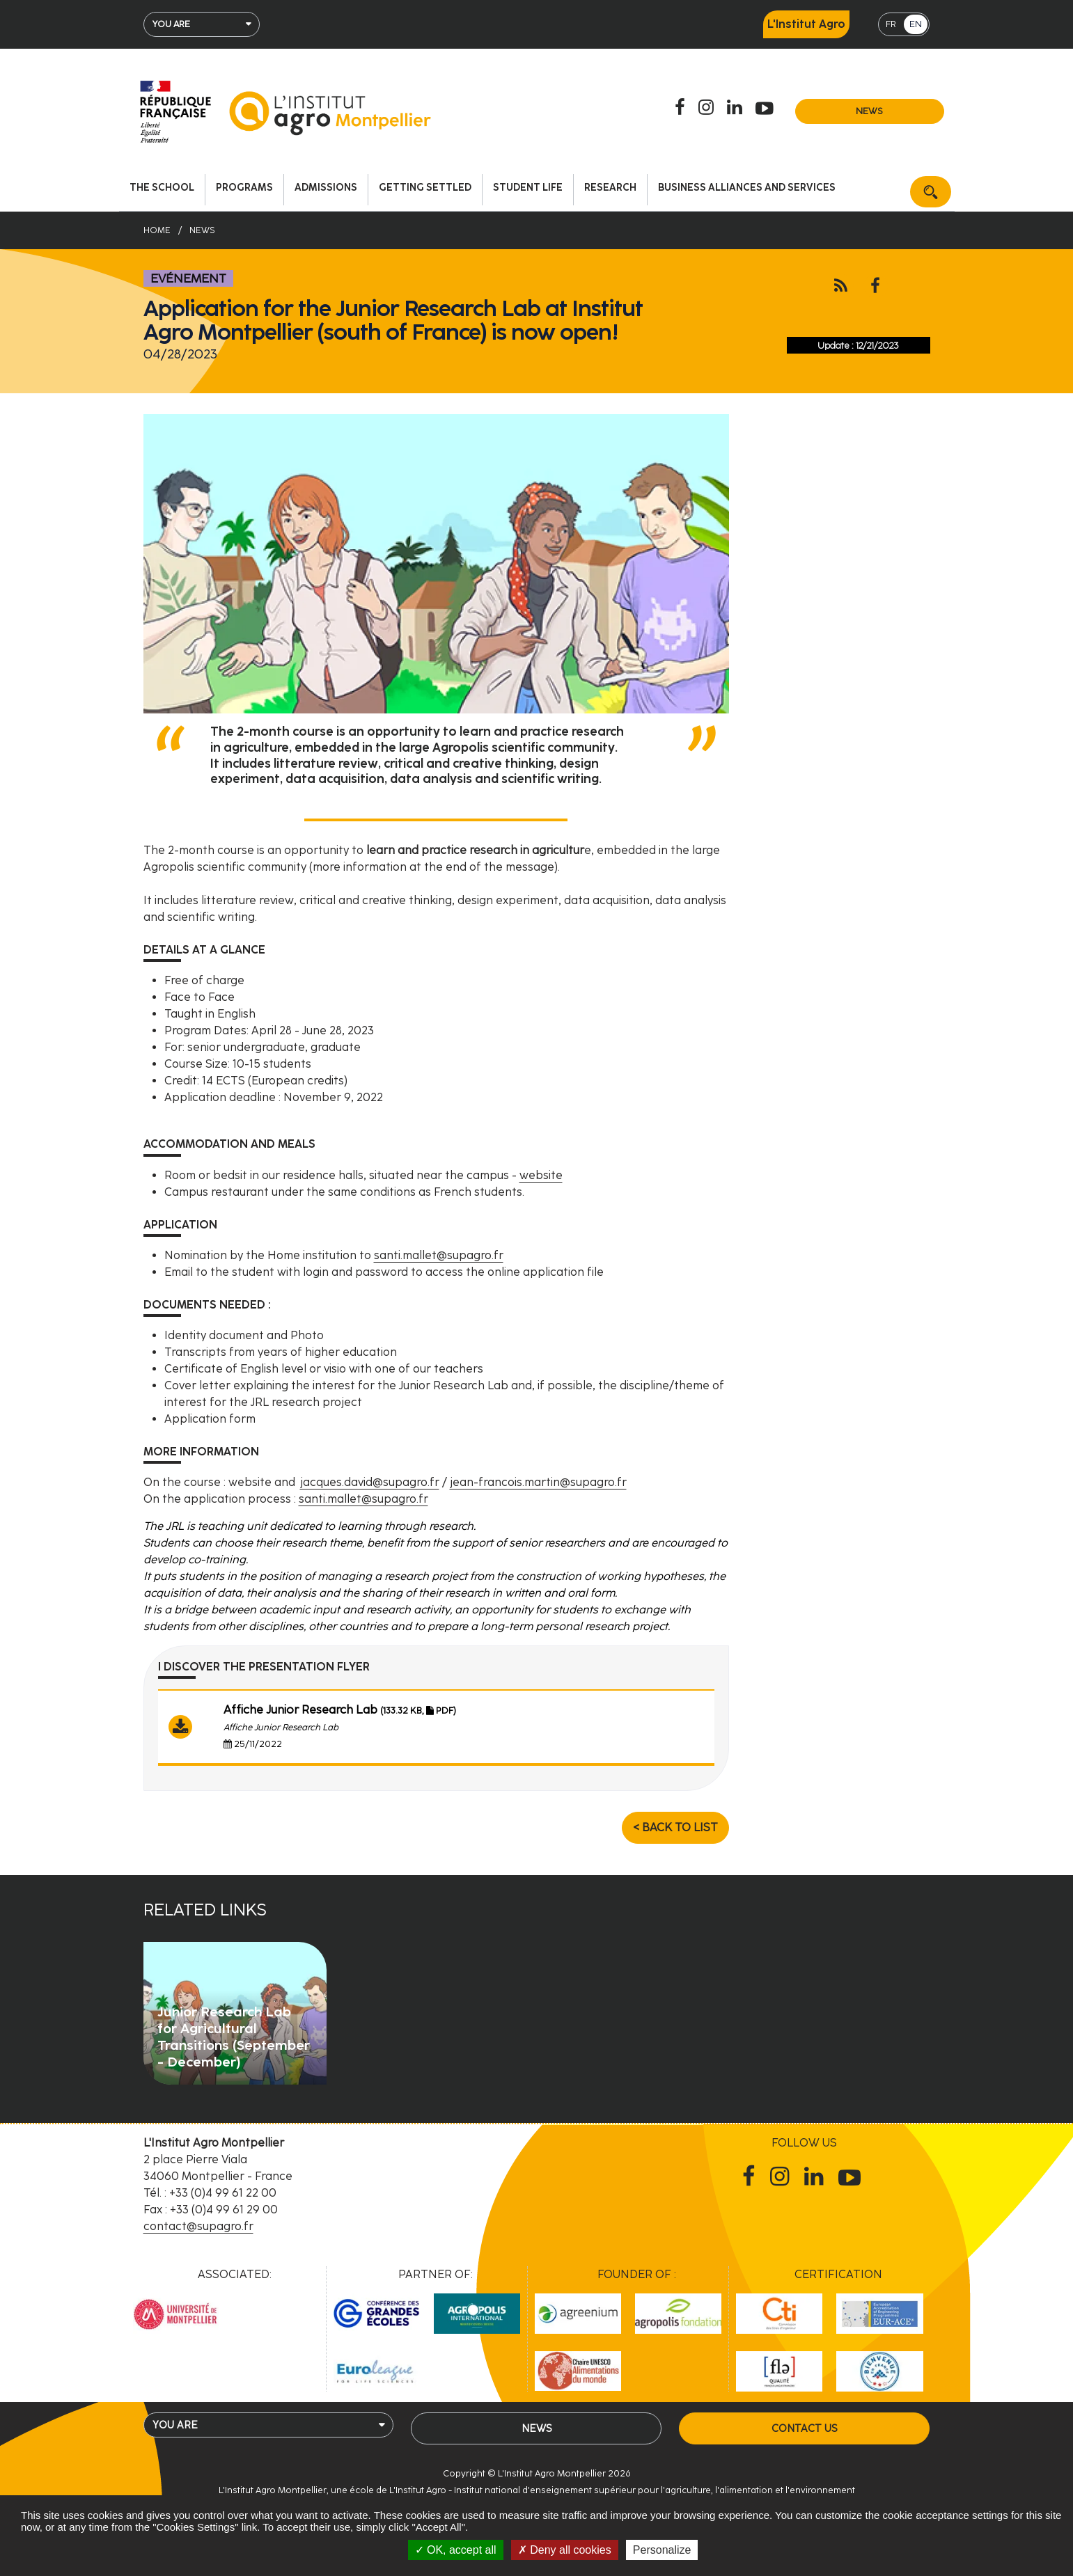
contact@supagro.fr (198, 2226)
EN (915, 24)
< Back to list (675, 1827)
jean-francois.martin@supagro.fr (538, 1482)
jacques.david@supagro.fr (369, 1482)
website (541, 1175)
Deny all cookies (564, 2550)
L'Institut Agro (806, 24)
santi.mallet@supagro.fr (438, 1255)
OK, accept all (455, 2550)
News (869, 111)
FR (891, 24)
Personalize (662, 2550)
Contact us (804, 2428)
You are (171, 24)
